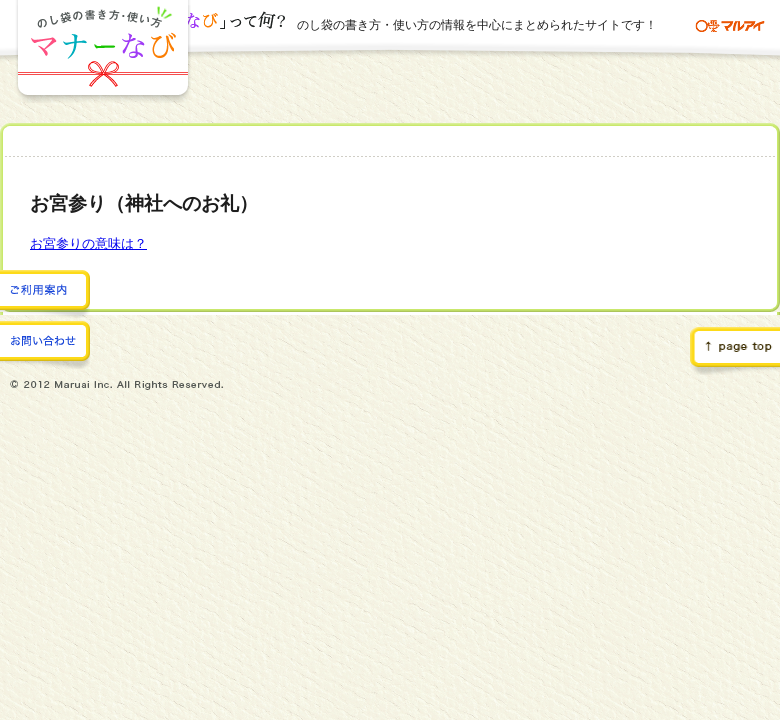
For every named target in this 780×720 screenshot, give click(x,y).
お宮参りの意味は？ (88, 243)
